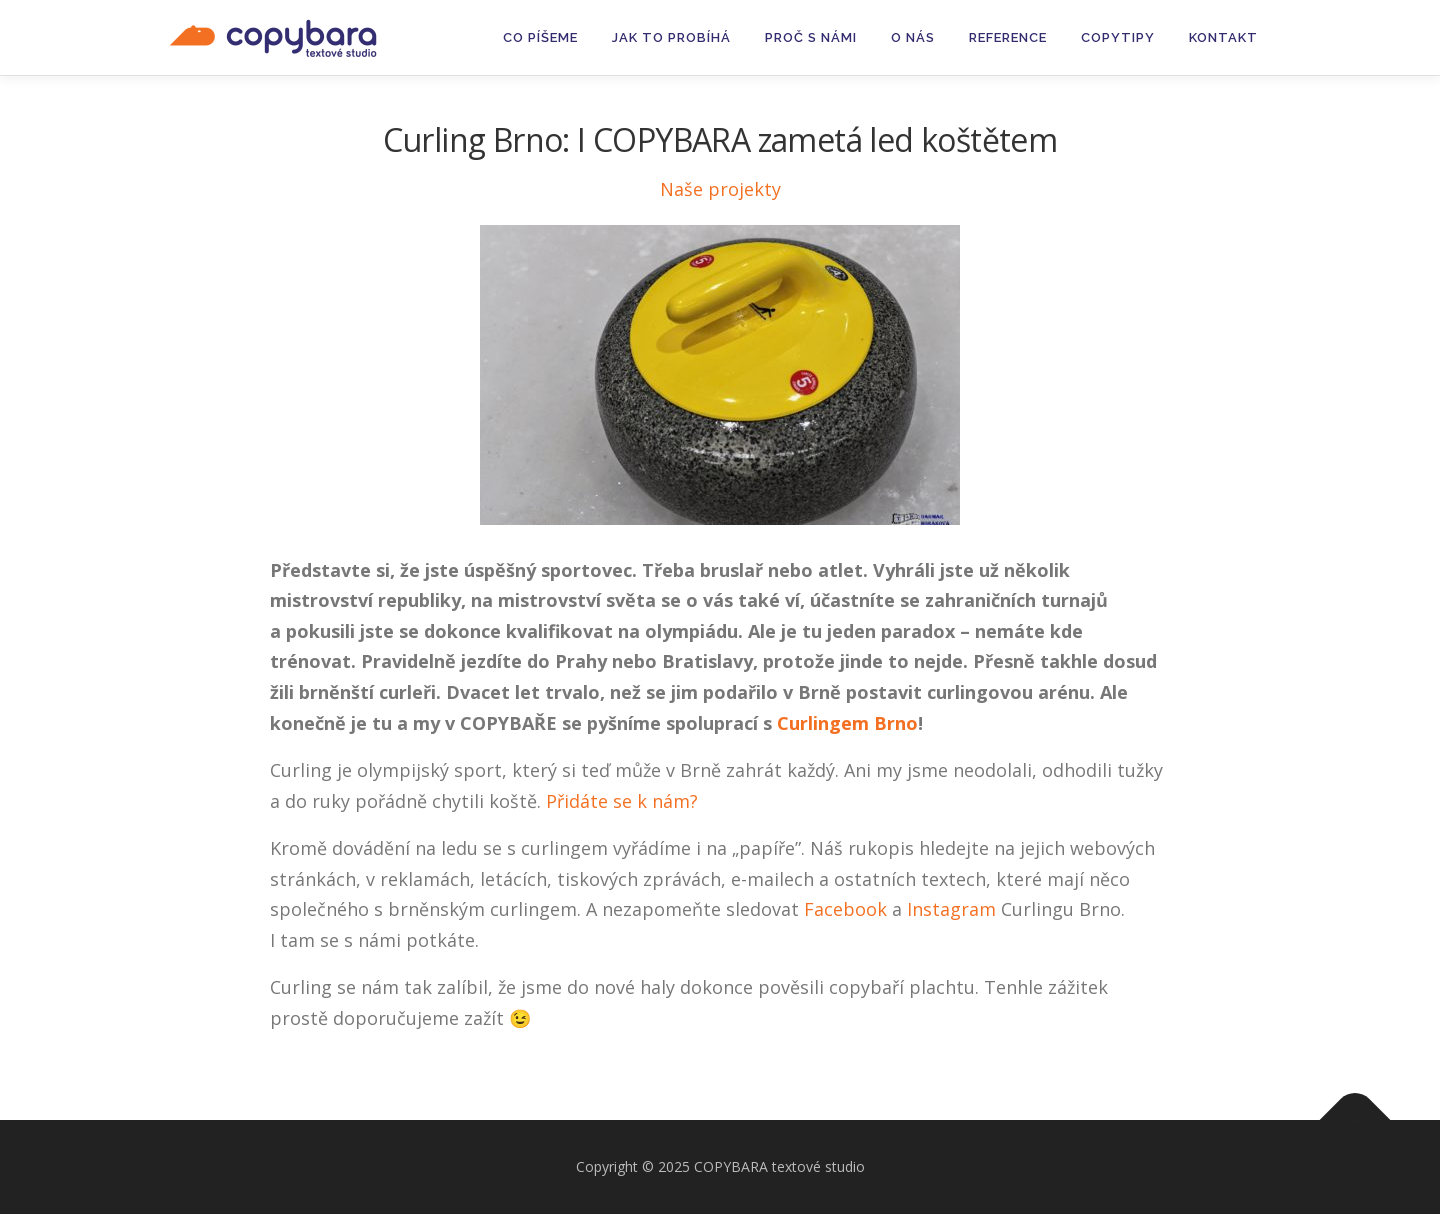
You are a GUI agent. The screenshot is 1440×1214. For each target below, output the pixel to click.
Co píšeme (540, 37)
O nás (913, 37)
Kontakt (1223, 37)
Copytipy (1118, 37)
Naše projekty (720, 189)
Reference (1008, 37)
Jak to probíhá (671, 37)
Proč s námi (811, 37)
